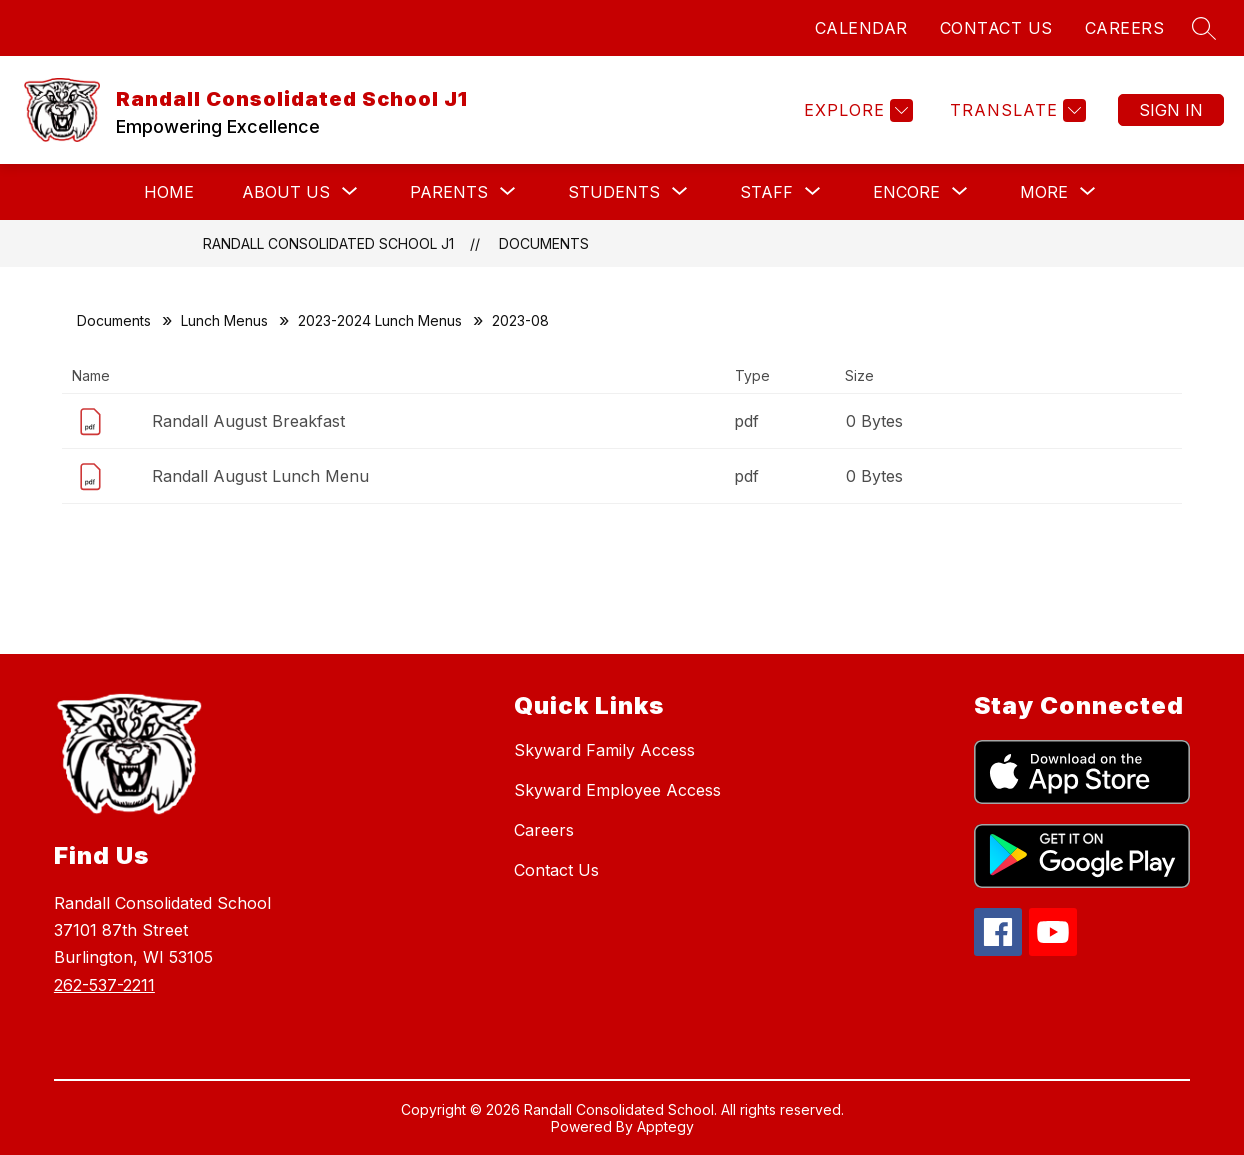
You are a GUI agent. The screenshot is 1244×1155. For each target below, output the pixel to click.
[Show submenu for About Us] (286, 192)
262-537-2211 (104, 985)
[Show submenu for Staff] (766, 192)
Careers (544, 830)
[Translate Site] (1015, 110)
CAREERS (1125, 28)
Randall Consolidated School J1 (328, 243)
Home (169, 192)
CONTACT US (996, 28)
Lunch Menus (224, 320)
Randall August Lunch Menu (260, 476)
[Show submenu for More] (1044, 192)
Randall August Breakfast (248, 421)
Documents (544, 243)
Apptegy (665, 1126)
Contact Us (556, 870)
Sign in (1171, 110)
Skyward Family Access (604, 750)
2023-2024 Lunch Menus (380, 320)
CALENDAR (861, 28)
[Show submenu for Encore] (906, 192)
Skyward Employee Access (617, 790)
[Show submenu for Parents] (449, 192)
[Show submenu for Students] (614, 192)
